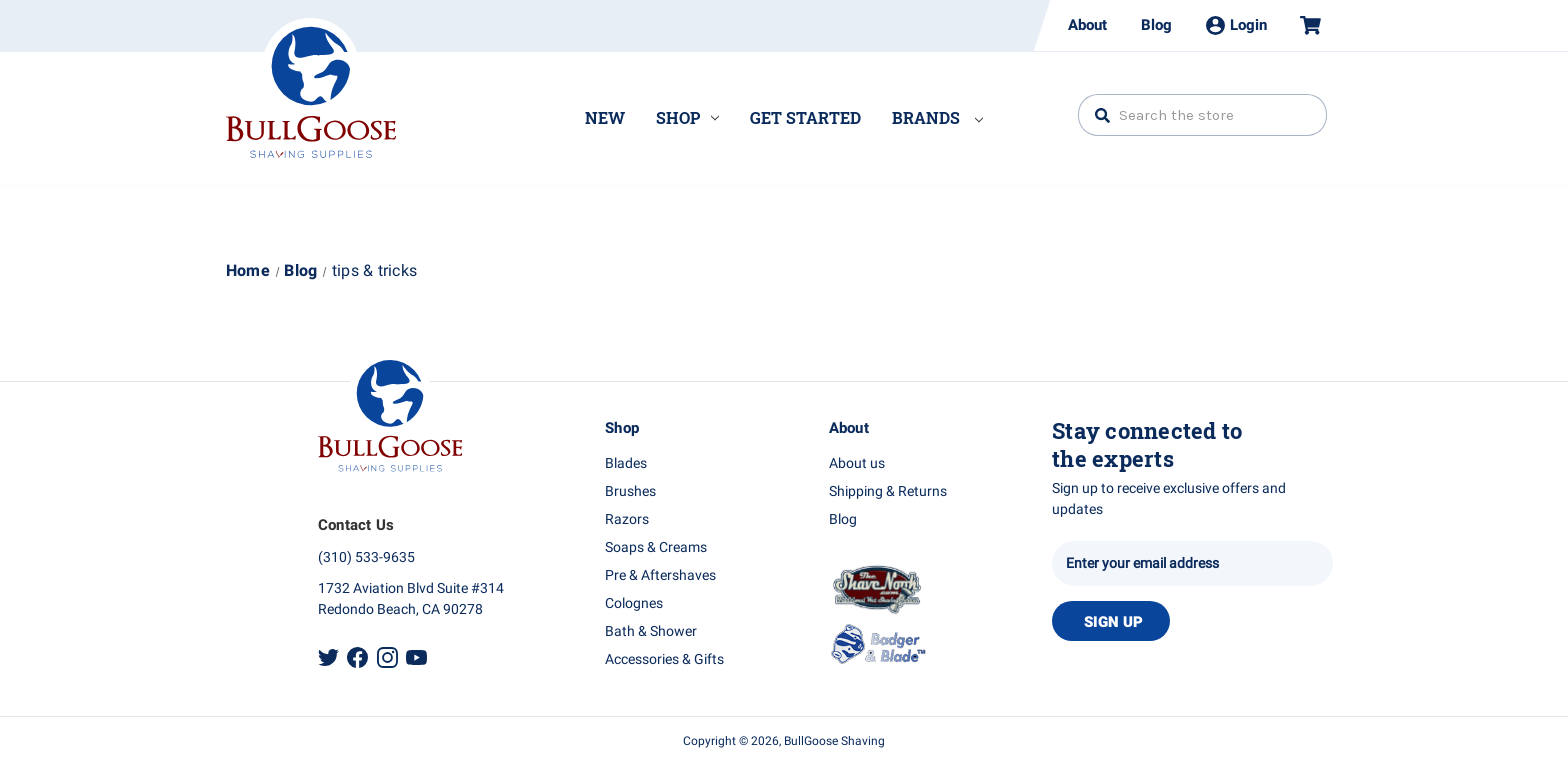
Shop (687, 117)
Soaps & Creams (656, 547)
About (1087, 25)
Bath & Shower (651, 631)
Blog (1156, 25)
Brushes (630, 491)
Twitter (328, 657)
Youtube (416, 657)
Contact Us (356, 525)
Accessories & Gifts (664, 659)
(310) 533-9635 (366, 557)
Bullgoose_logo (311, 88)
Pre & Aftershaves (660, 575)
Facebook (357, 657)
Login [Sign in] (1236, 25)
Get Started (805, 117)
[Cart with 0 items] (1302, 25)
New (605, 117)
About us (857, 463)
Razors (627, 519)
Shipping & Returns (888, 491)
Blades (626, 463)
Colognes (634, 603)
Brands (937, 117)
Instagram (387, 657)
